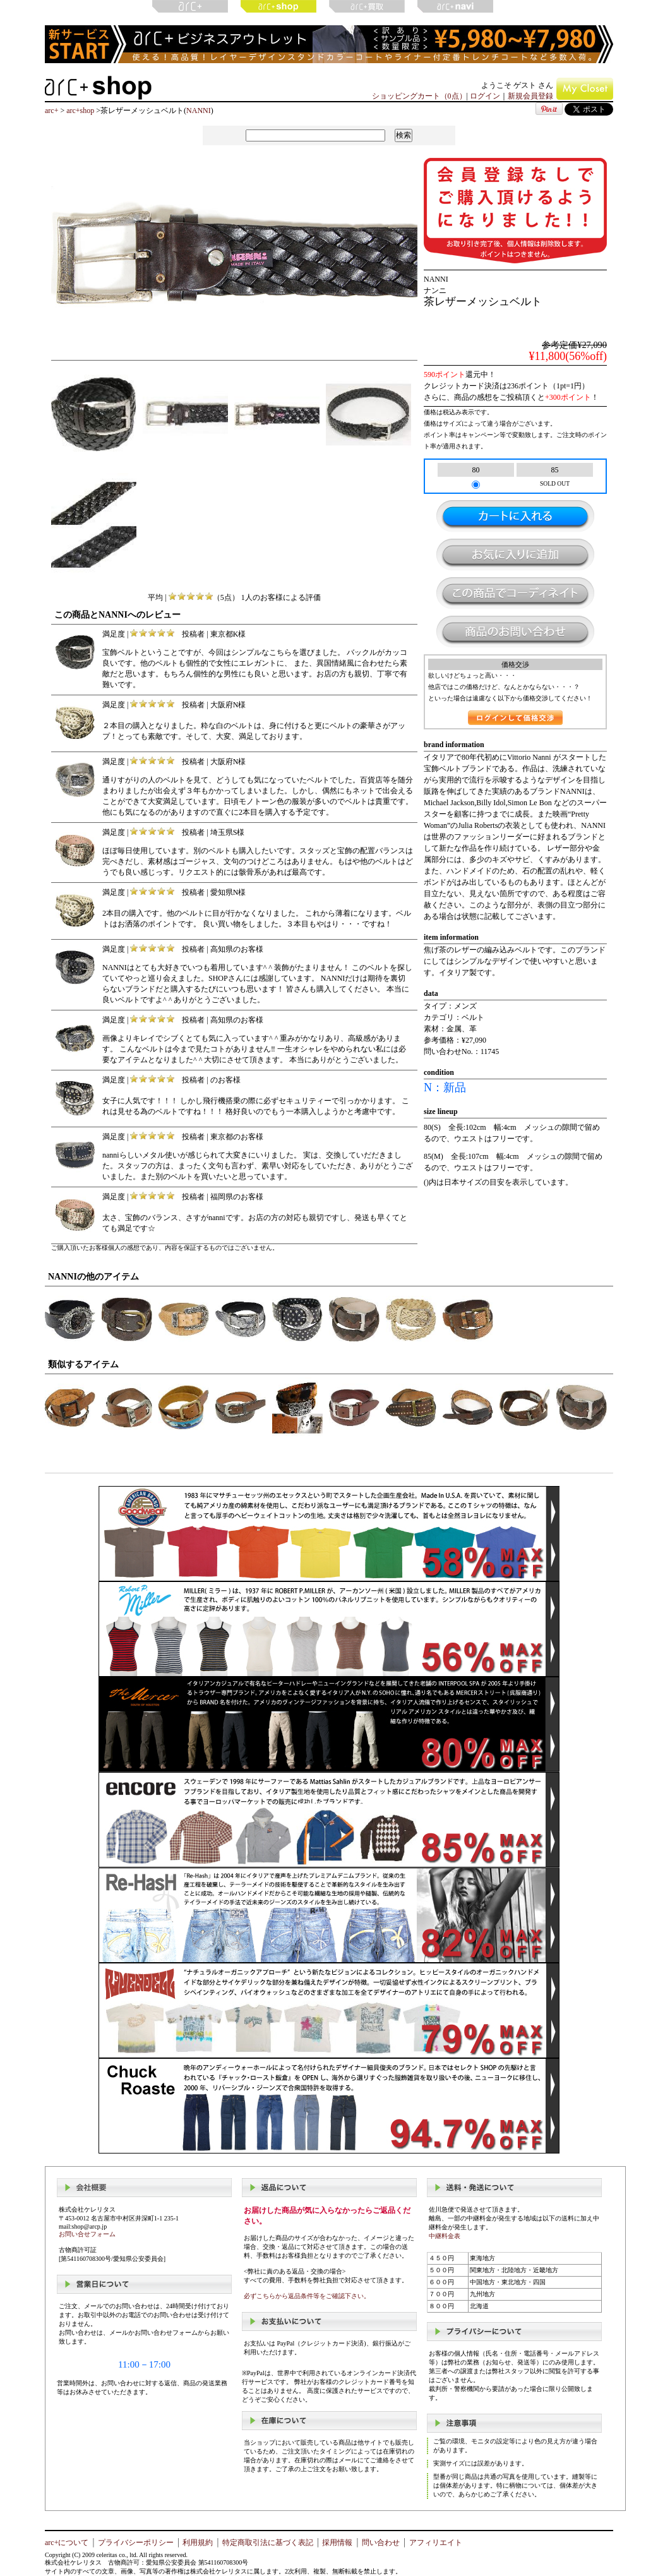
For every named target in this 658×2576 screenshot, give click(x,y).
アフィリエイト (435, 2542)
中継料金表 (444, 2235)
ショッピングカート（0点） (419, 96)
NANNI (198, 110)
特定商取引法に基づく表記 (267, 2542)
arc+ (51, 110)
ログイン (485, 96)
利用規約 (197, 2542)
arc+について (66, 2542)
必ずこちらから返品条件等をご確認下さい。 (307, 2295)
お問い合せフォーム (87, 2234)
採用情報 (337, 2542)
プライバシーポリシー (136, 2542)
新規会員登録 (530, 96)
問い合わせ (381, 2542)
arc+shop (80, 110)
